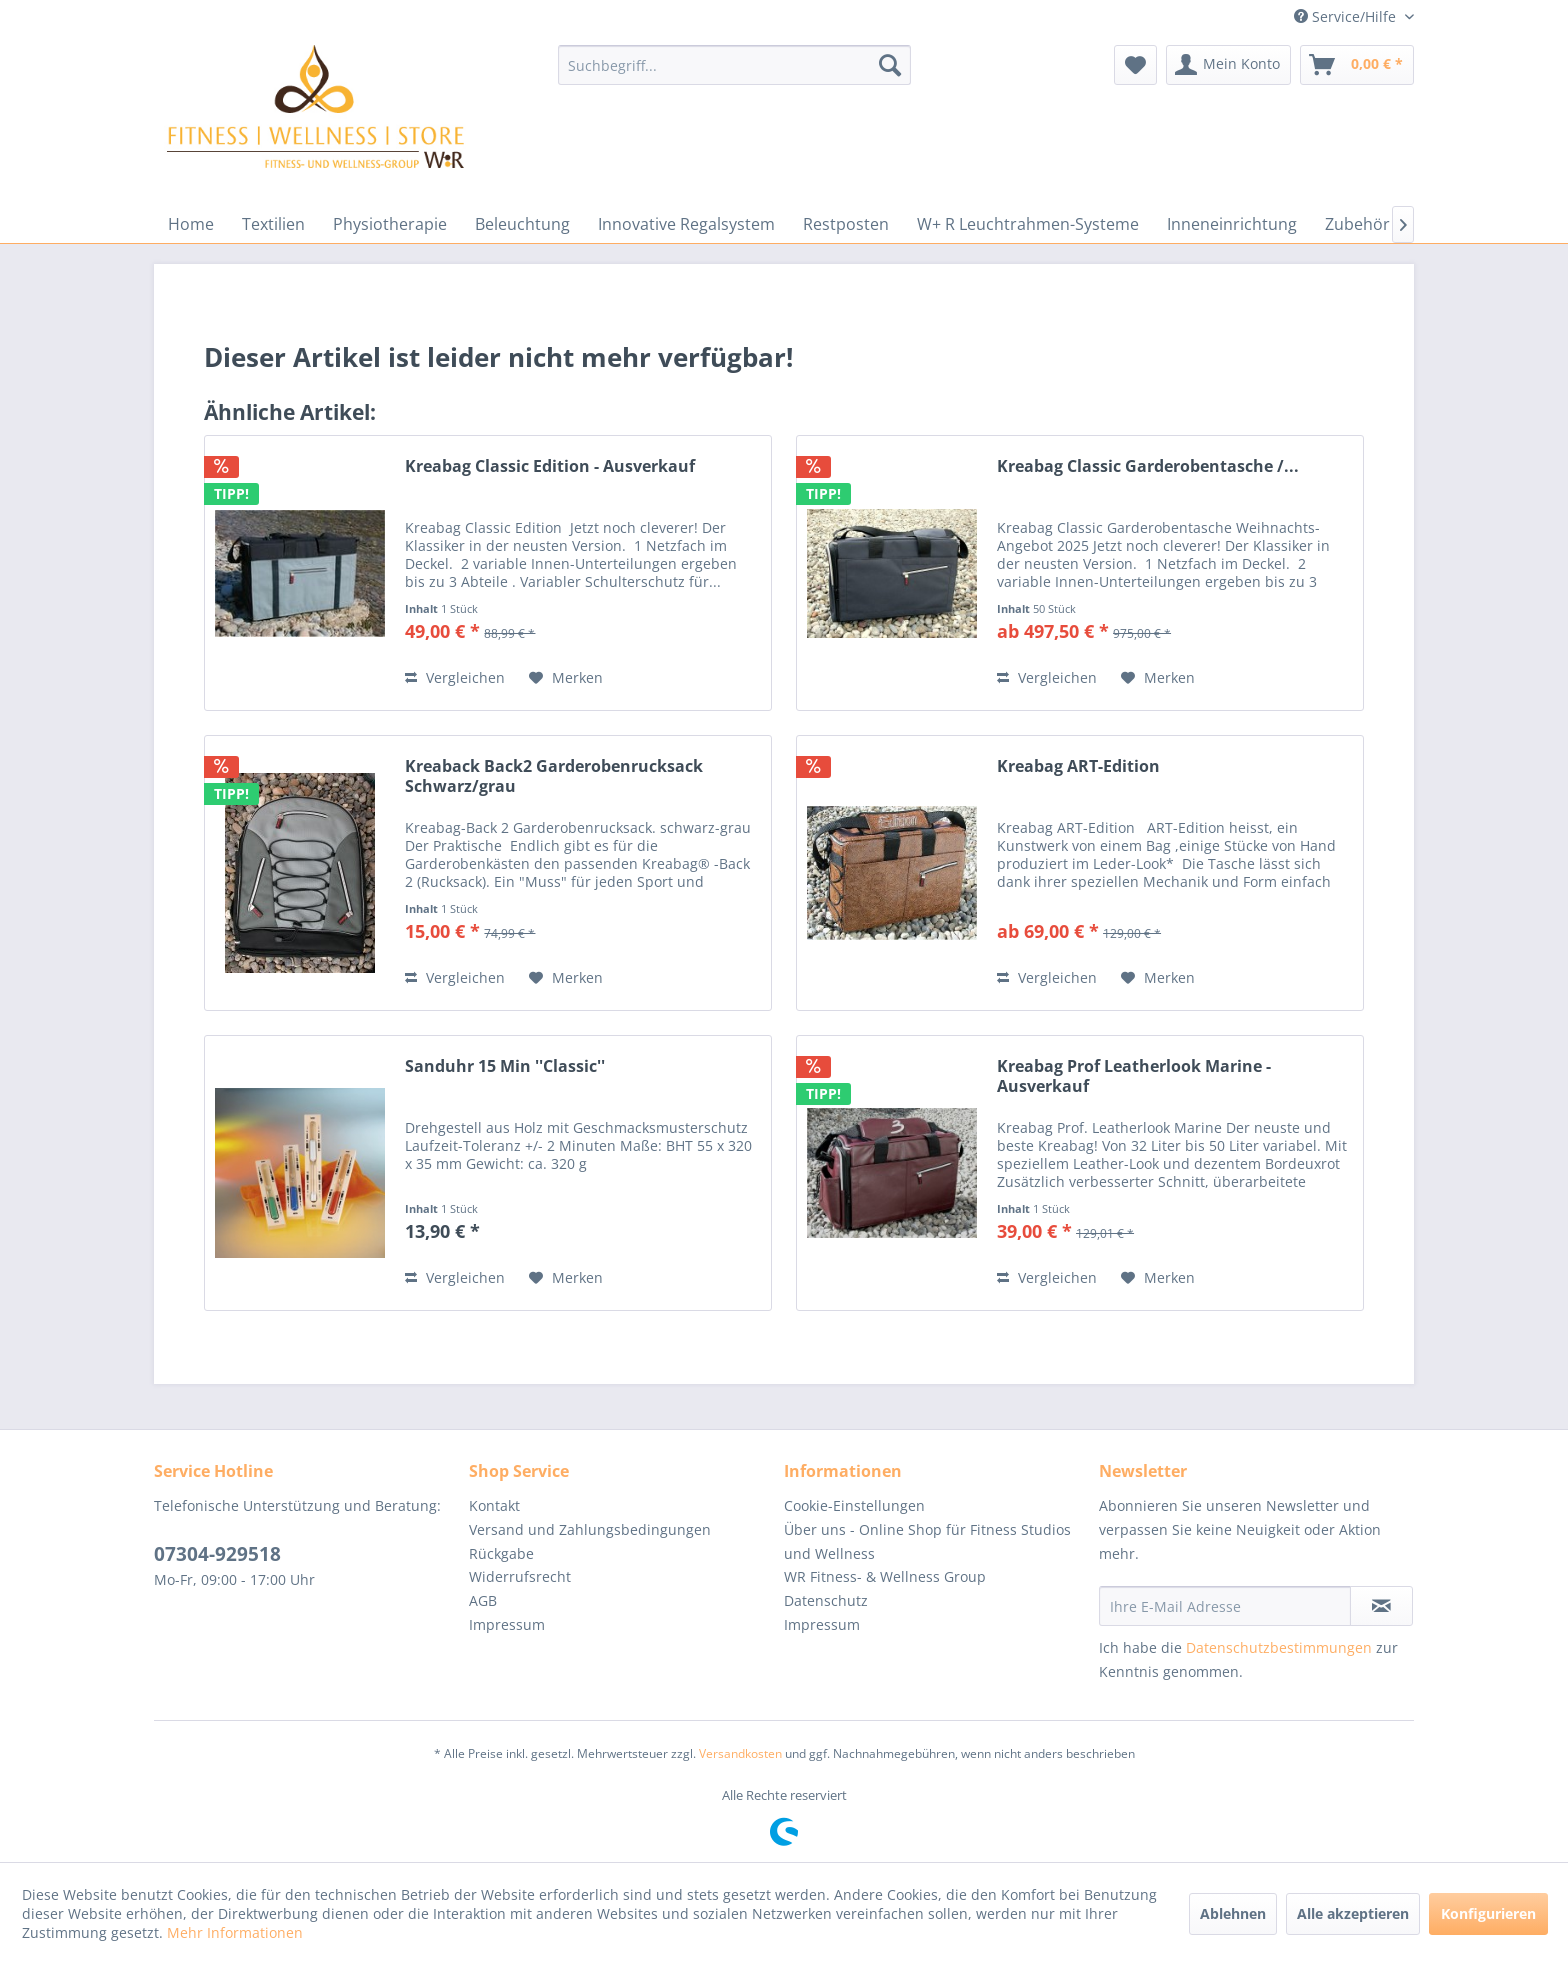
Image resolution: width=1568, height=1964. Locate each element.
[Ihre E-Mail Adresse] (1225, 1606)
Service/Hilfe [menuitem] (1347, 16)
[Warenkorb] (1357, 65)
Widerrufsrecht (520, 1576)
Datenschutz (826, 1600)
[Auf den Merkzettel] (566, 678)
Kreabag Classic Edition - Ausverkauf (550, 466)
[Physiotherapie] (390, 224)
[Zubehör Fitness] (1386, 224)
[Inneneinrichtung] (1232, 224)
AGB (483, 1600)
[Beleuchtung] (522, 224)
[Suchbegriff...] (734, 65)
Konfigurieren (1488, 1913)
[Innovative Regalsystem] (686, 224)
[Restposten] (846, 224)
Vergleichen (455, 677)
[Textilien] (273, 224)
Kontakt (494, 1505)
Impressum (507, 1624)
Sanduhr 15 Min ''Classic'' (505, 1066)
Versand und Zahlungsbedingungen (590, 1529)
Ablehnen (1233, 1913)
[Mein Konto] (1228, 65)
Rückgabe (501, 1553)
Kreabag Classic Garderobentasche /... (1148, 466)
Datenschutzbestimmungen (1279, 1647)
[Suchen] (890, 65)
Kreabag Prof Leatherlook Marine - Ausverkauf (1134, 1076)
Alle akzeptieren (1353, 1913)
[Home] (191, 224)
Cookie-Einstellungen (854, 1505)
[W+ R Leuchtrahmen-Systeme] (1028, 224)
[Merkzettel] (1135, 65)
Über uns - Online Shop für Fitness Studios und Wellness (927, 1541)
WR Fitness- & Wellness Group (885, 1576)
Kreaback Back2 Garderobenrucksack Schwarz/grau (554, 776)
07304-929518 (217, 1554)
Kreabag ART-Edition (1078, 766)
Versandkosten (740, 1753)
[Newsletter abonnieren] (1381, 1606)
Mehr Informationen (235, 1932)
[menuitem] (734, 65)
